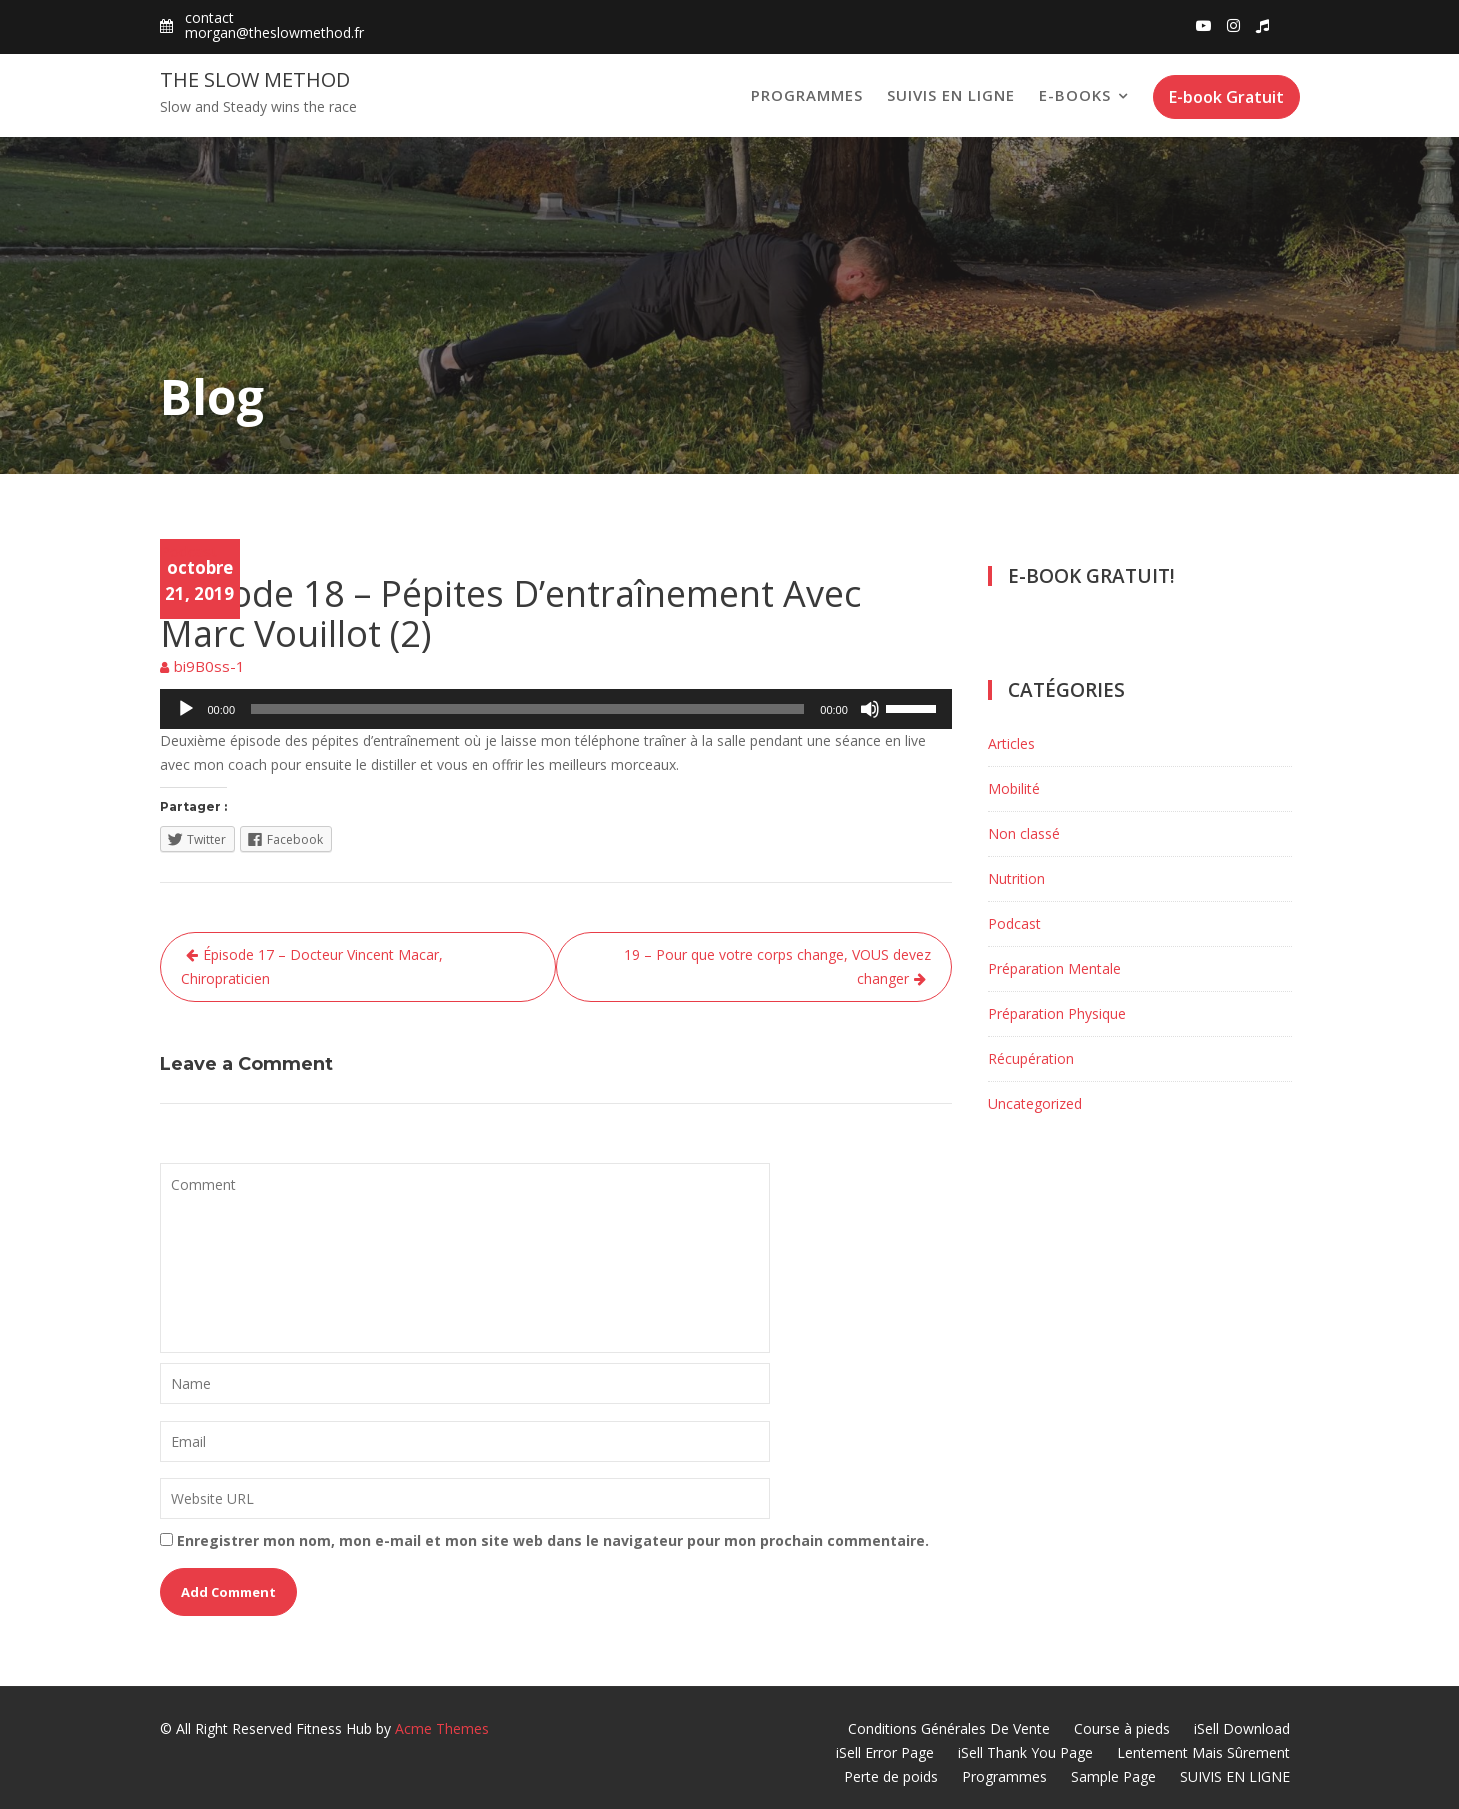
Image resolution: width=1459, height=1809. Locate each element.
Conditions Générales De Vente (949, 1728)
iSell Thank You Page (1025, 1752)
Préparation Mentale (1054, 968)
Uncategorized (1035, 1103)
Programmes (807, 95)
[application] (556, 709)
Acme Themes (442, 1728)
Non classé (1024, 833)
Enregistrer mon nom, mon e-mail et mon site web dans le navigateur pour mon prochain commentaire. (553, 1540)
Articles (1011, 743)
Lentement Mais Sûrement (1203, 1752)
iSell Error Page (885, 1752)
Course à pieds (1122, 1728)
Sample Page (1113, 1776)
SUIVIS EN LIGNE (951, 95)
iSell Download (1242, 1728)
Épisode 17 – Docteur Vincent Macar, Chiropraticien (312, 966)
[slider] (527, 709)
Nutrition (1016, 878)
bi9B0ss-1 (209, 666)
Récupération (1031, 1058)
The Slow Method (255, 79)
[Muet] (870, 709)
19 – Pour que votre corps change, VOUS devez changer (777, 966)
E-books (1075, 95)
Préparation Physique (1057, 1013)
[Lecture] (186, 709)
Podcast (188, 551)
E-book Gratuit (1226, 97)
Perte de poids (891, 1776)
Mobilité (1014, 788)
